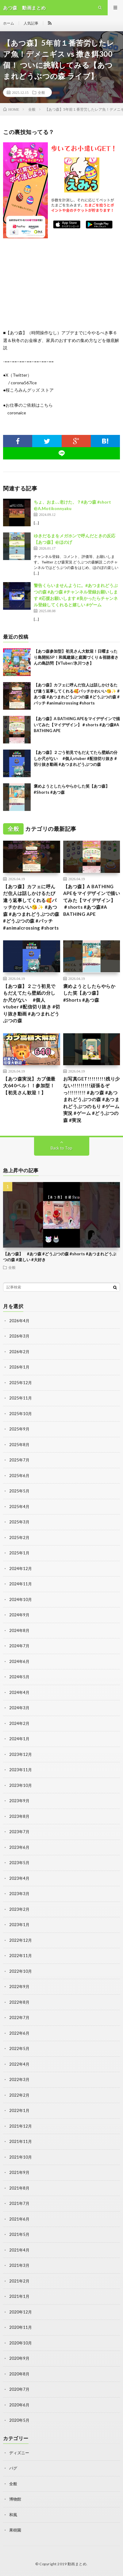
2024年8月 (19, 1630)
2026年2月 (19, 1351)
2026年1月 (19, 1367)
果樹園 (15, 2530)
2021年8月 (19, 2188)
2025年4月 (19, 1506)
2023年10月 (20, 1785)
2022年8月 (19, 2002)
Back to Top (61, 1148)
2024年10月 (20, 1599)
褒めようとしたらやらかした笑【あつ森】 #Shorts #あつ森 (89, 993)
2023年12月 (20, 1754)
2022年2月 (19, 2095)
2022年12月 (20, 1940)
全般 (41, 92)
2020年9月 (19, 2358)
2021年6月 (19, 2219)
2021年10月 (20, 2157)
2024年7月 (19, 1645)
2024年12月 (20, 1568)
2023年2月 (19, 1909)
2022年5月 (19, 2048)
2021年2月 (19, 2280)
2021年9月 (19, 2172)
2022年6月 (19, 2033)
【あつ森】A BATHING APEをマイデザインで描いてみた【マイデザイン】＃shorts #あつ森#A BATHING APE (77, 724)
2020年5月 (19, 2420)
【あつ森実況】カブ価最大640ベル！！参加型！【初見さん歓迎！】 (29, 1085)
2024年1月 (19, 1738)
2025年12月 (20, 1382)
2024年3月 (19, 1707)
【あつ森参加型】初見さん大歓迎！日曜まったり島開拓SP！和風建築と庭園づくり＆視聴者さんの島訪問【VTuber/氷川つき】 (76, 657)
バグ (13, 2468)
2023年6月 (19, 1847)
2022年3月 (19, 2079)
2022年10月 (20, 1971)
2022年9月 (19, 1986)
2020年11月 (20, 2327)
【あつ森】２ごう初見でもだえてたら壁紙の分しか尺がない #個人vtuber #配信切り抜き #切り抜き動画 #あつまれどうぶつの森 (75, 758)
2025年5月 (19, 1490)
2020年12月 (20, 2311)
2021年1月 (19, 2296)
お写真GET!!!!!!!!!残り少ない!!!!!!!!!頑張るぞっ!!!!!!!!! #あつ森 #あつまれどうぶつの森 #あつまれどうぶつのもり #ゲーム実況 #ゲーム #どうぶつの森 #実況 (91, 1099)
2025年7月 (19, 1459)
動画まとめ (77, 2564)
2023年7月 (19, 1831)
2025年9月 (19, 1428)
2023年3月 (19, 1893)
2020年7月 (19, 2389)
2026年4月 (19, 1320)
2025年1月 (19, 1552)
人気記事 (31, 23)
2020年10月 (20, 2342)
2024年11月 (20, 1583)
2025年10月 (20, 1413)
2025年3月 (19, 1521)
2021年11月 (20, 2141)
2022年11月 (20, 1955)
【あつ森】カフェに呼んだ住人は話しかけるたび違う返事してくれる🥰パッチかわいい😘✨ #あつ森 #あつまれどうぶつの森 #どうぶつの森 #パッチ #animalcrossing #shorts (31, 907)
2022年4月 (19, 2064)
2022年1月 (19, 2110)
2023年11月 (20, 1769)
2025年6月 (19, 1475)
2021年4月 (19, 2250)
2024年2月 (19, 1723)
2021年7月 (19, 2203)
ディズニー (19, 2452)
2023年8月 (19, 1816)
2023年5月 (19, 1862)
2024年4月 (19, 1692)
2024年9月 (19, 1614)
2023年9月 (19, 1800)
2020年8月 (19, 2373)
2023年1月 (19, 1924)
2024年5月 (19, 1676)
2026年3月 (19, 1336)
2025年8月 (19, 1444)
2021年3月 (19, 2265)
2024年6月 (19, 1661)
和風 (13, 2514)
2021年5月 (19, 2234)
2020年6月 (19, 2404)
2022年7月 (19, 2017)
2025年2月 (19, 1537)
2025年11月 (20, 1397)
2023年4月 (19, 1878)
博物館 (15, 2499)
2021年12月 (20, 2126)
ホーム (8, 23)
